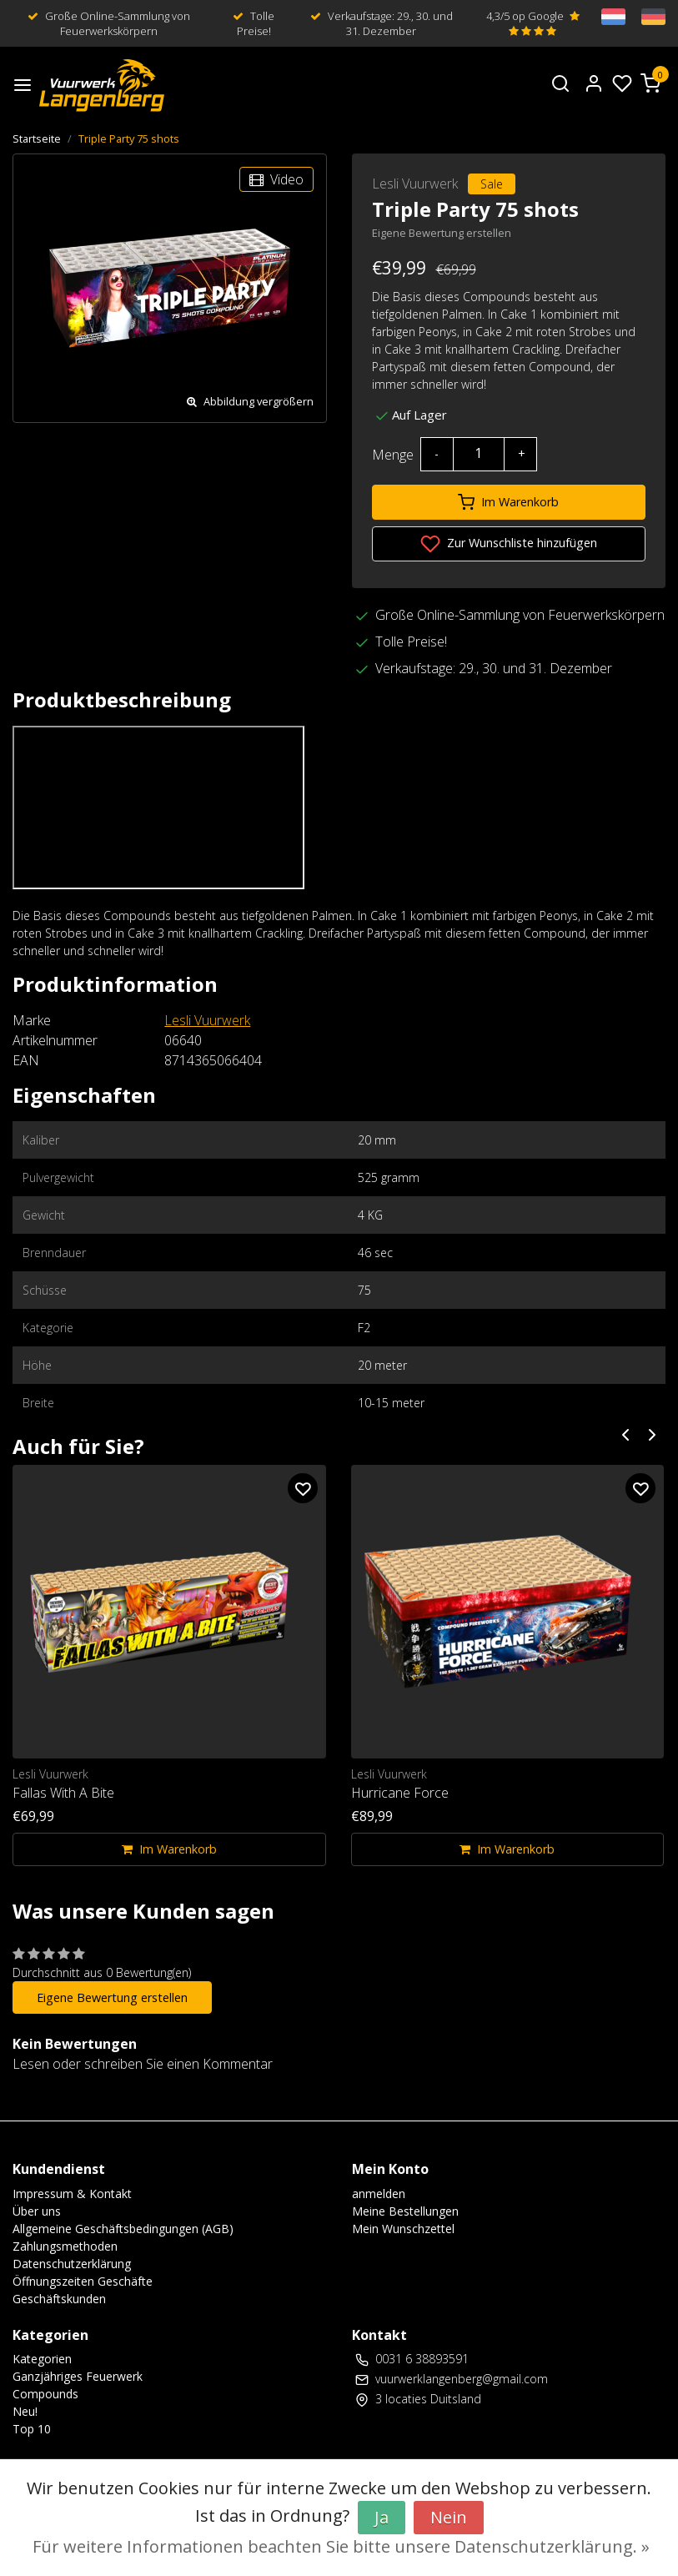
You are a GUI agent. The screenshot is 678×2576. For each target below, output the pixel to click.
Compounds (45, 2394)
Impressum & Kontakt (72, 2193)
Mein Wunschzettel (403, 2228)
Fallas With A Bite (63, 1793)
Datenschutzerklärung (72, 2264)
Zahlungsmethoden (65, 2246)
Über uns (37, 2211)
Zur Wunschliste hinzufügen (508, 544)
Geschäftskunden (59, 2299)
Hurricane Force (400, 1793)
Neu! (25, 2411)
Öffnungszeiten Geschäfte (83, 2281)
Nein (448, 2517)
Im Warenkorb (508, 502)
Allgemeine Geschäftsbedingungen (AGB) (123, 2228)
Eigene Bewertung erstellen (441, 232)
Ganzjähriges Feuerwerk (78, 2376)
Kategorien (42, 2359)
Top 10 (32, 2429)
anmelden (378, 2193)
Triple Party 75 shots (128, 138)
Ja (381, 2517)
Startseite (37, 138)
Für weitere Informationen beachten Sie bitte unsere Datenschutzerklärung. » (341, 2546)
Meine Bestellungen (405, 2211)
